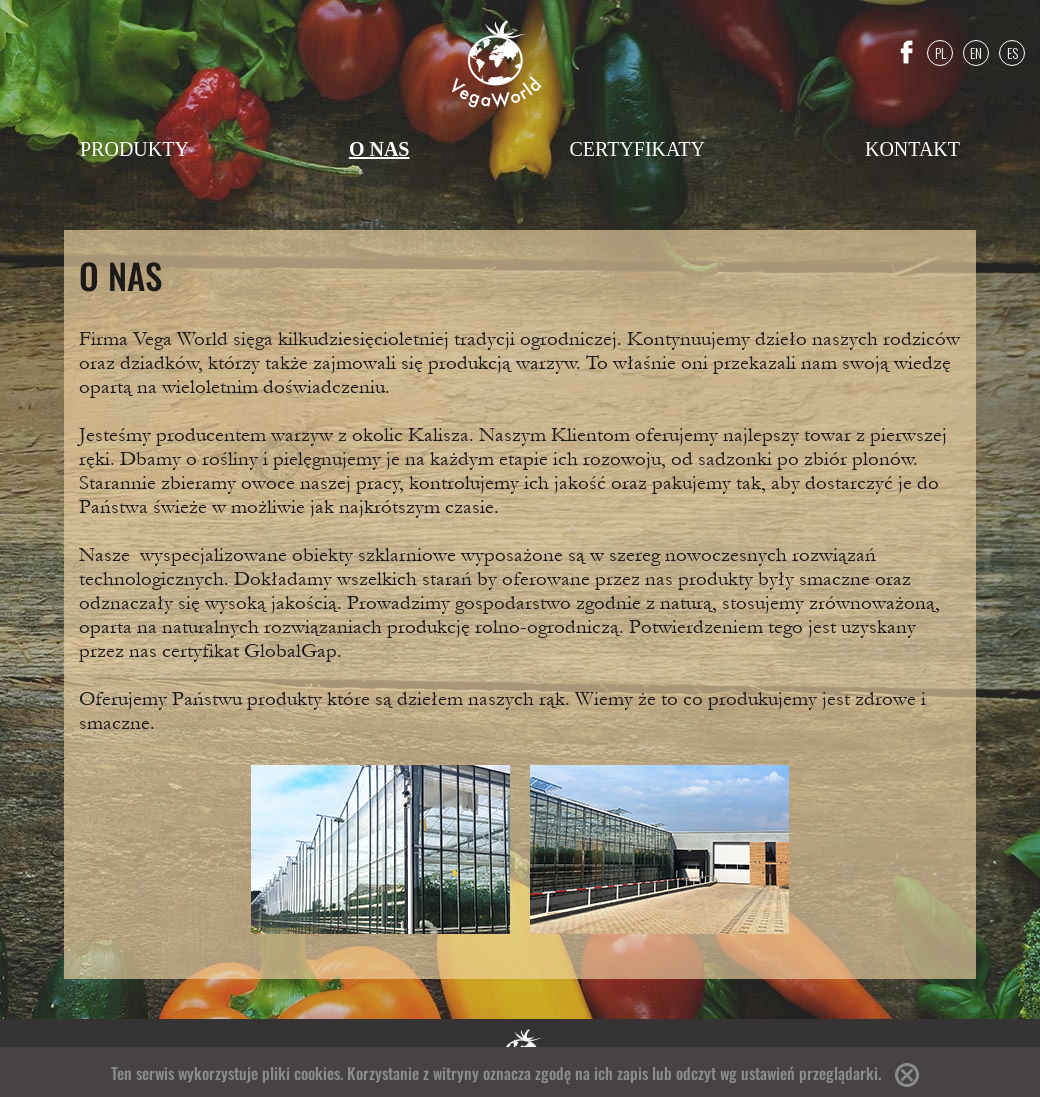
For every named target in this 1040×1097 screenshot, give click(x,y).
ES (1012, 52)
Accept (907, 1075)
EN (976, 52)
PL (940, 52)
